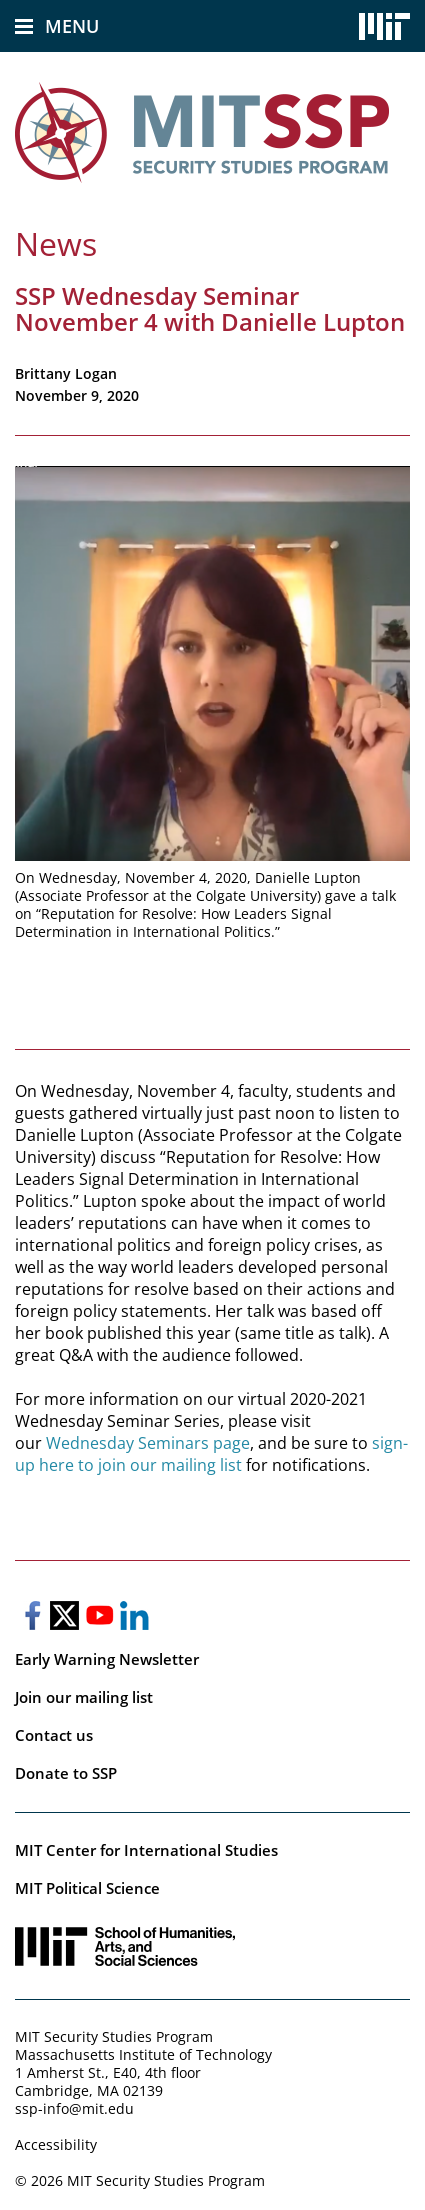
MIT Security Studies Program (114, 2036)
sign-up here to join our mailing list (211, 1454)
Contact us (54, 1735)
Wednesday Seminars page (148, 1443)
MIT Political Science (87, 1888)
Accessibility (56, 2144)
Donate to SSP (66, 1773)
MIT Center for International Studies (146, 1850)
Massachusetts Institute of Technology (143, 2054)
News (56, 243)
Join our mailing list (84, 1697)
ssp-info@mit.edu (74, 2108)
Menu (72, 26)
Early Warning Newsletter (107, 1659)
